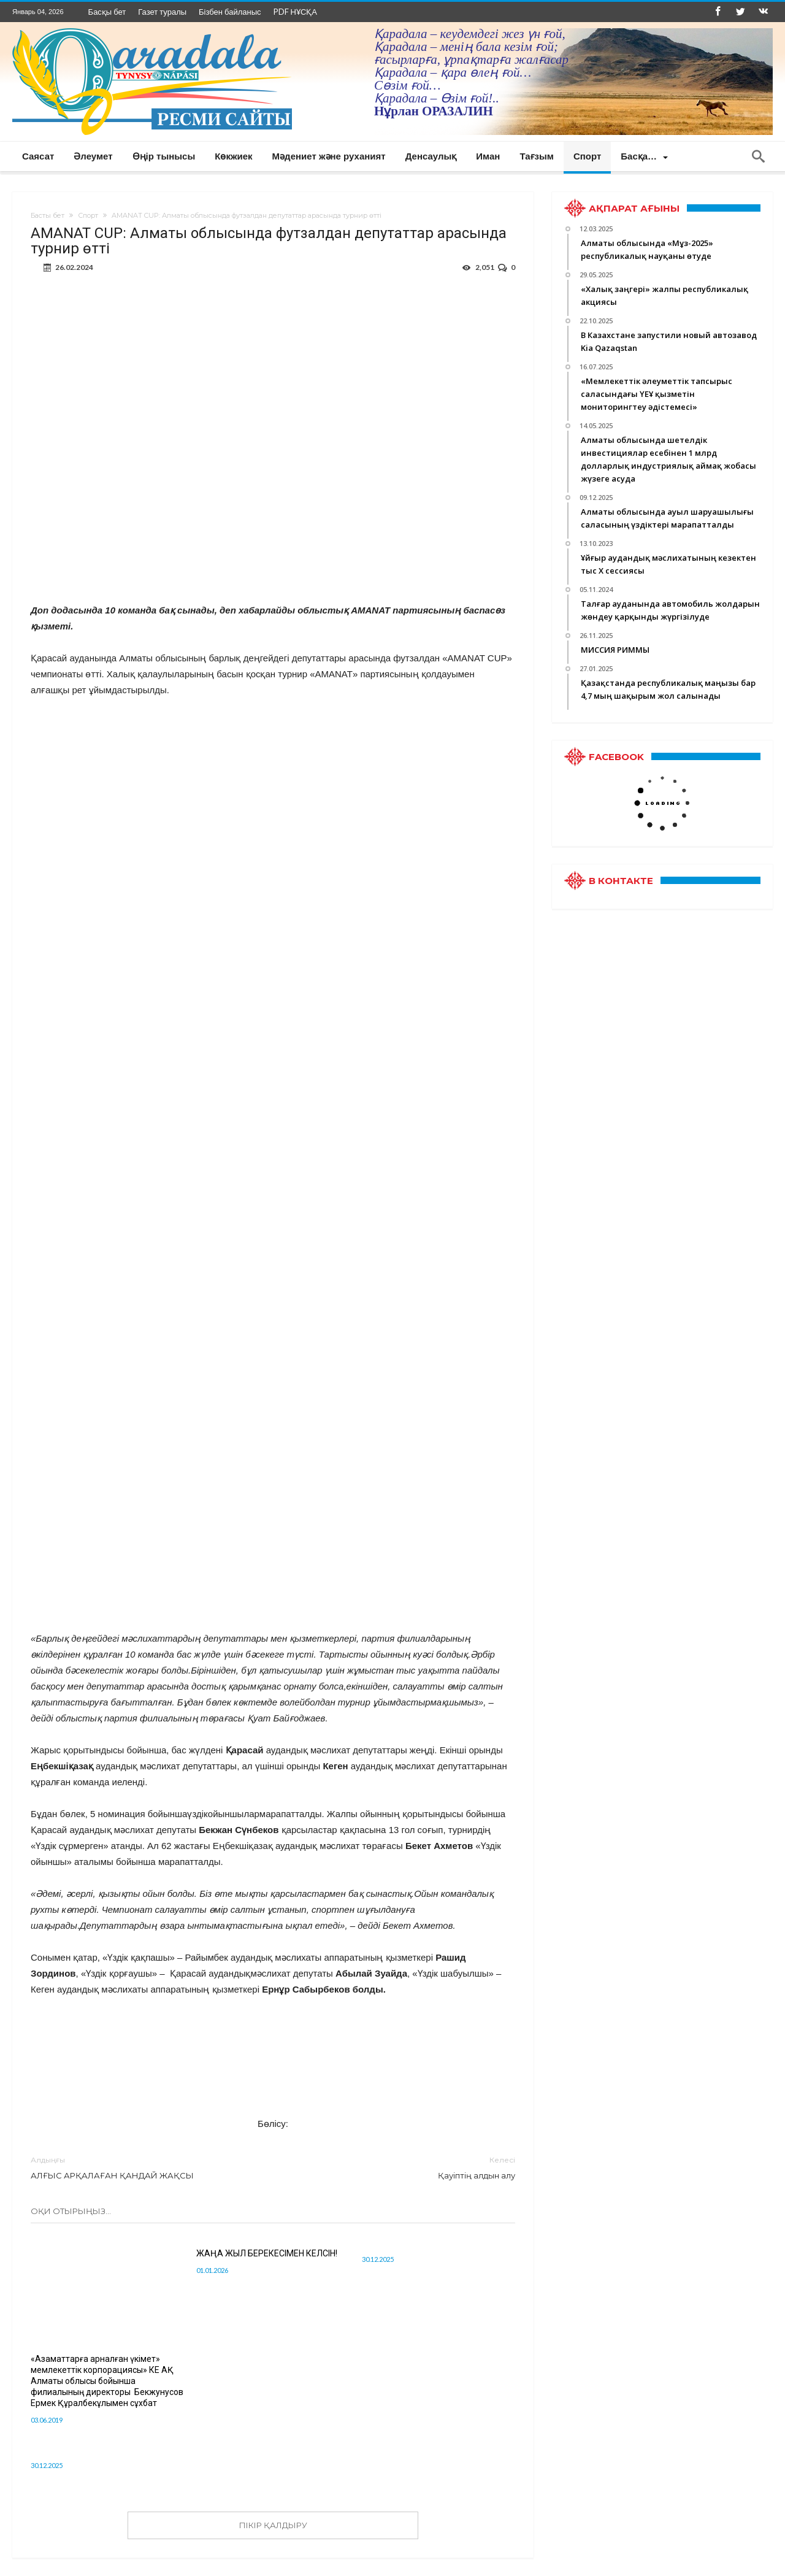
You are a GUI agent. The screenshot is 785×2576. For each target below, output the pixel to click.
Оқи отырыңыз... (71, 2211)
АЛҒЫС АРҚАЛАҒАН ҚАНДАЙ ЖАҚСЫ (143, 2167)
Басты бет (47, 215)
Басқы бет (107, 12)
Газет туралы (162, 12)
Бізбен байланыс (230, 12)
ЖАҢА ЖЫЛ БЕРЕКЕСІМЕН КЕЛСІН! (266, 2253)
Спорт (88, 215)
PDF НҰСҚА (295, 12)
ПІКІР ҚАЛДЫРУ (273, 2525)
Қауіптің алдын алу (403, 2167)
